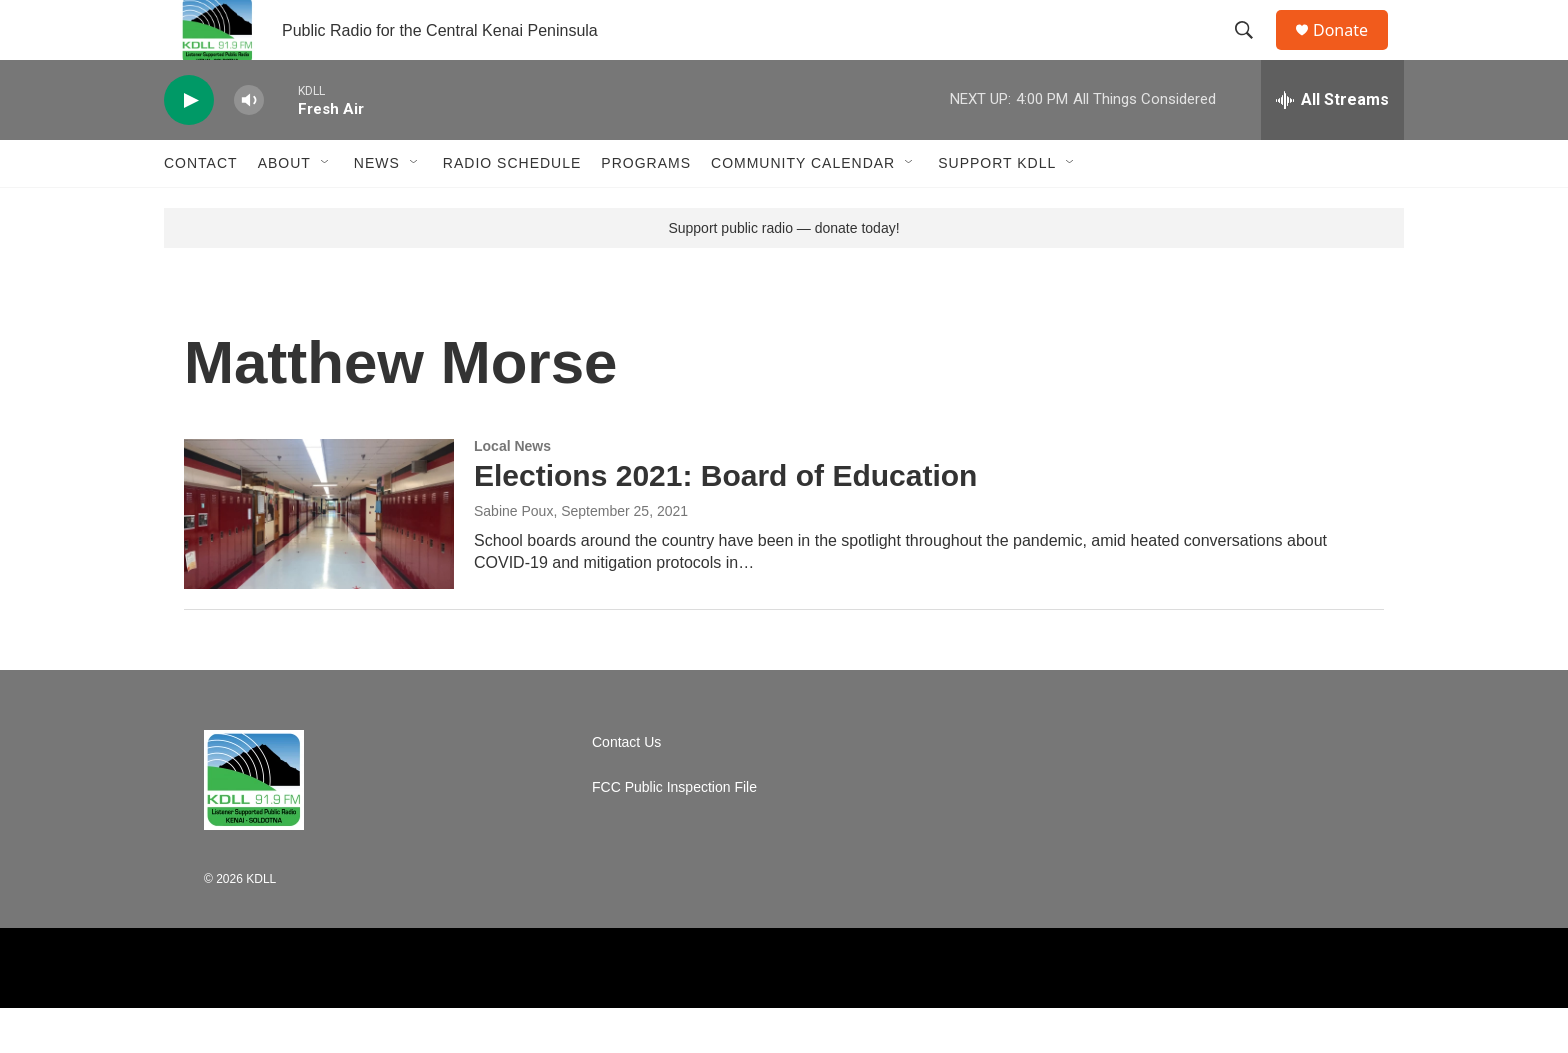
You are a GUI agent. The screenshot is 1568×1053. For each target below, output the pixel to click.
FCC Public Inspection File (674, 832)
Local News (512, 491)
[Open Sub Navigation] (326, 208)
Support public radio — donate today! (783, 273)
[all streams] (1332, 145)
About (284, 208)
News (377, 208)
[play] (189, 145)
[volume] (249, 145)
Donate (1353, 52)
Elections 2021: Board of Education (725, 520)
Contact (201, 208)
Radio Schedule (512, 208)
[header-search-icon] (1253, 53)
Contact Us (626, 787)
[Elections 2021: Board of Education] (319, 559)
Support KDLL (997, 208)
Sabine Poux (513, 556)
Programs (646, 208)
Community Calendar (803, 208)
